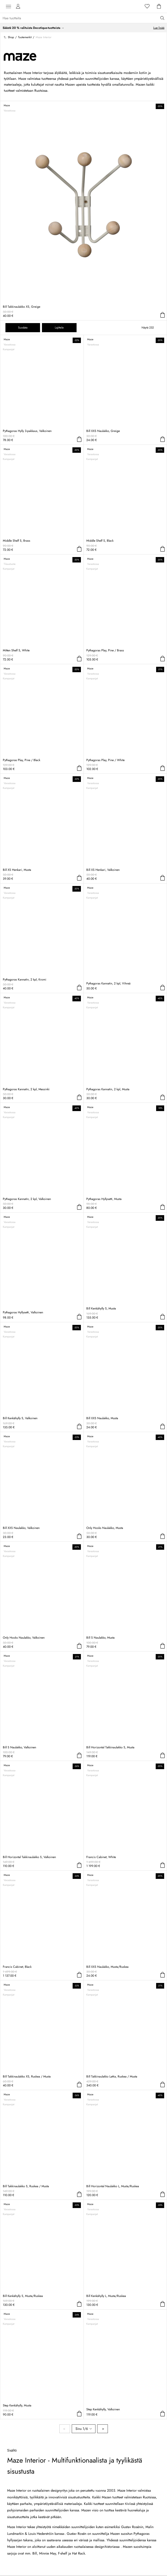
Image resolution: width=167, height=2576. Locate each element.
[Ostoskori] (159, 6)
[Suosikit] (147, 6)
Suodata (22, 327)
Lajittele (59, 327)
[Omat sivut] (18, 6)
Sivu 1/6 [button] (83, 2428)
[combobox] (83, 2428)
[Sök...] (85, 18)
